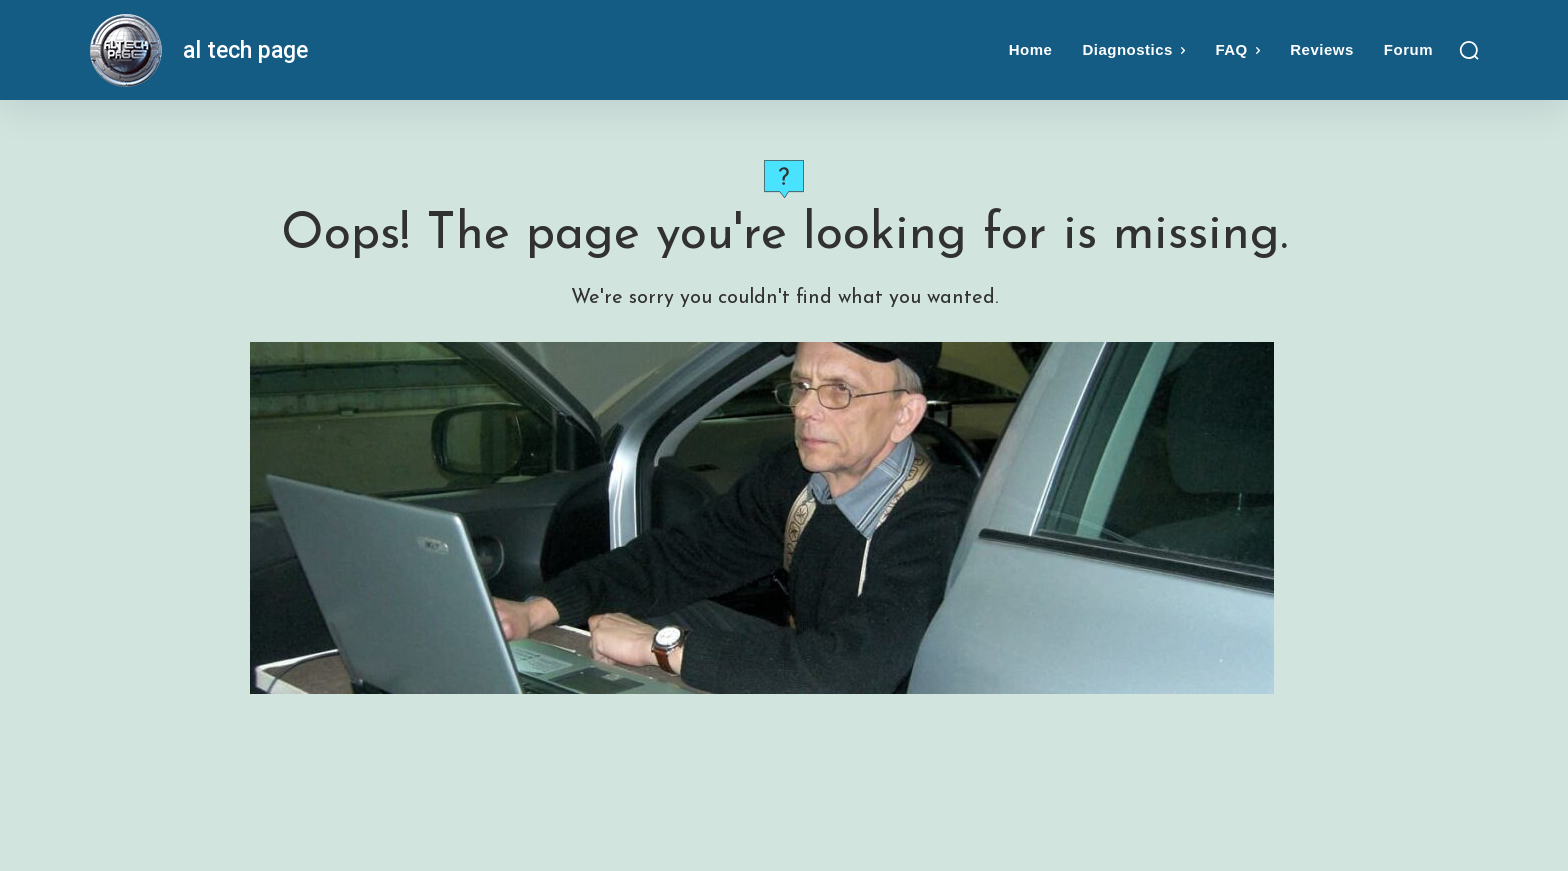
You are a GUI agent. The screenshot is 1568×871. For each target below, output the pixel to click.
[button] (1469, 50)
